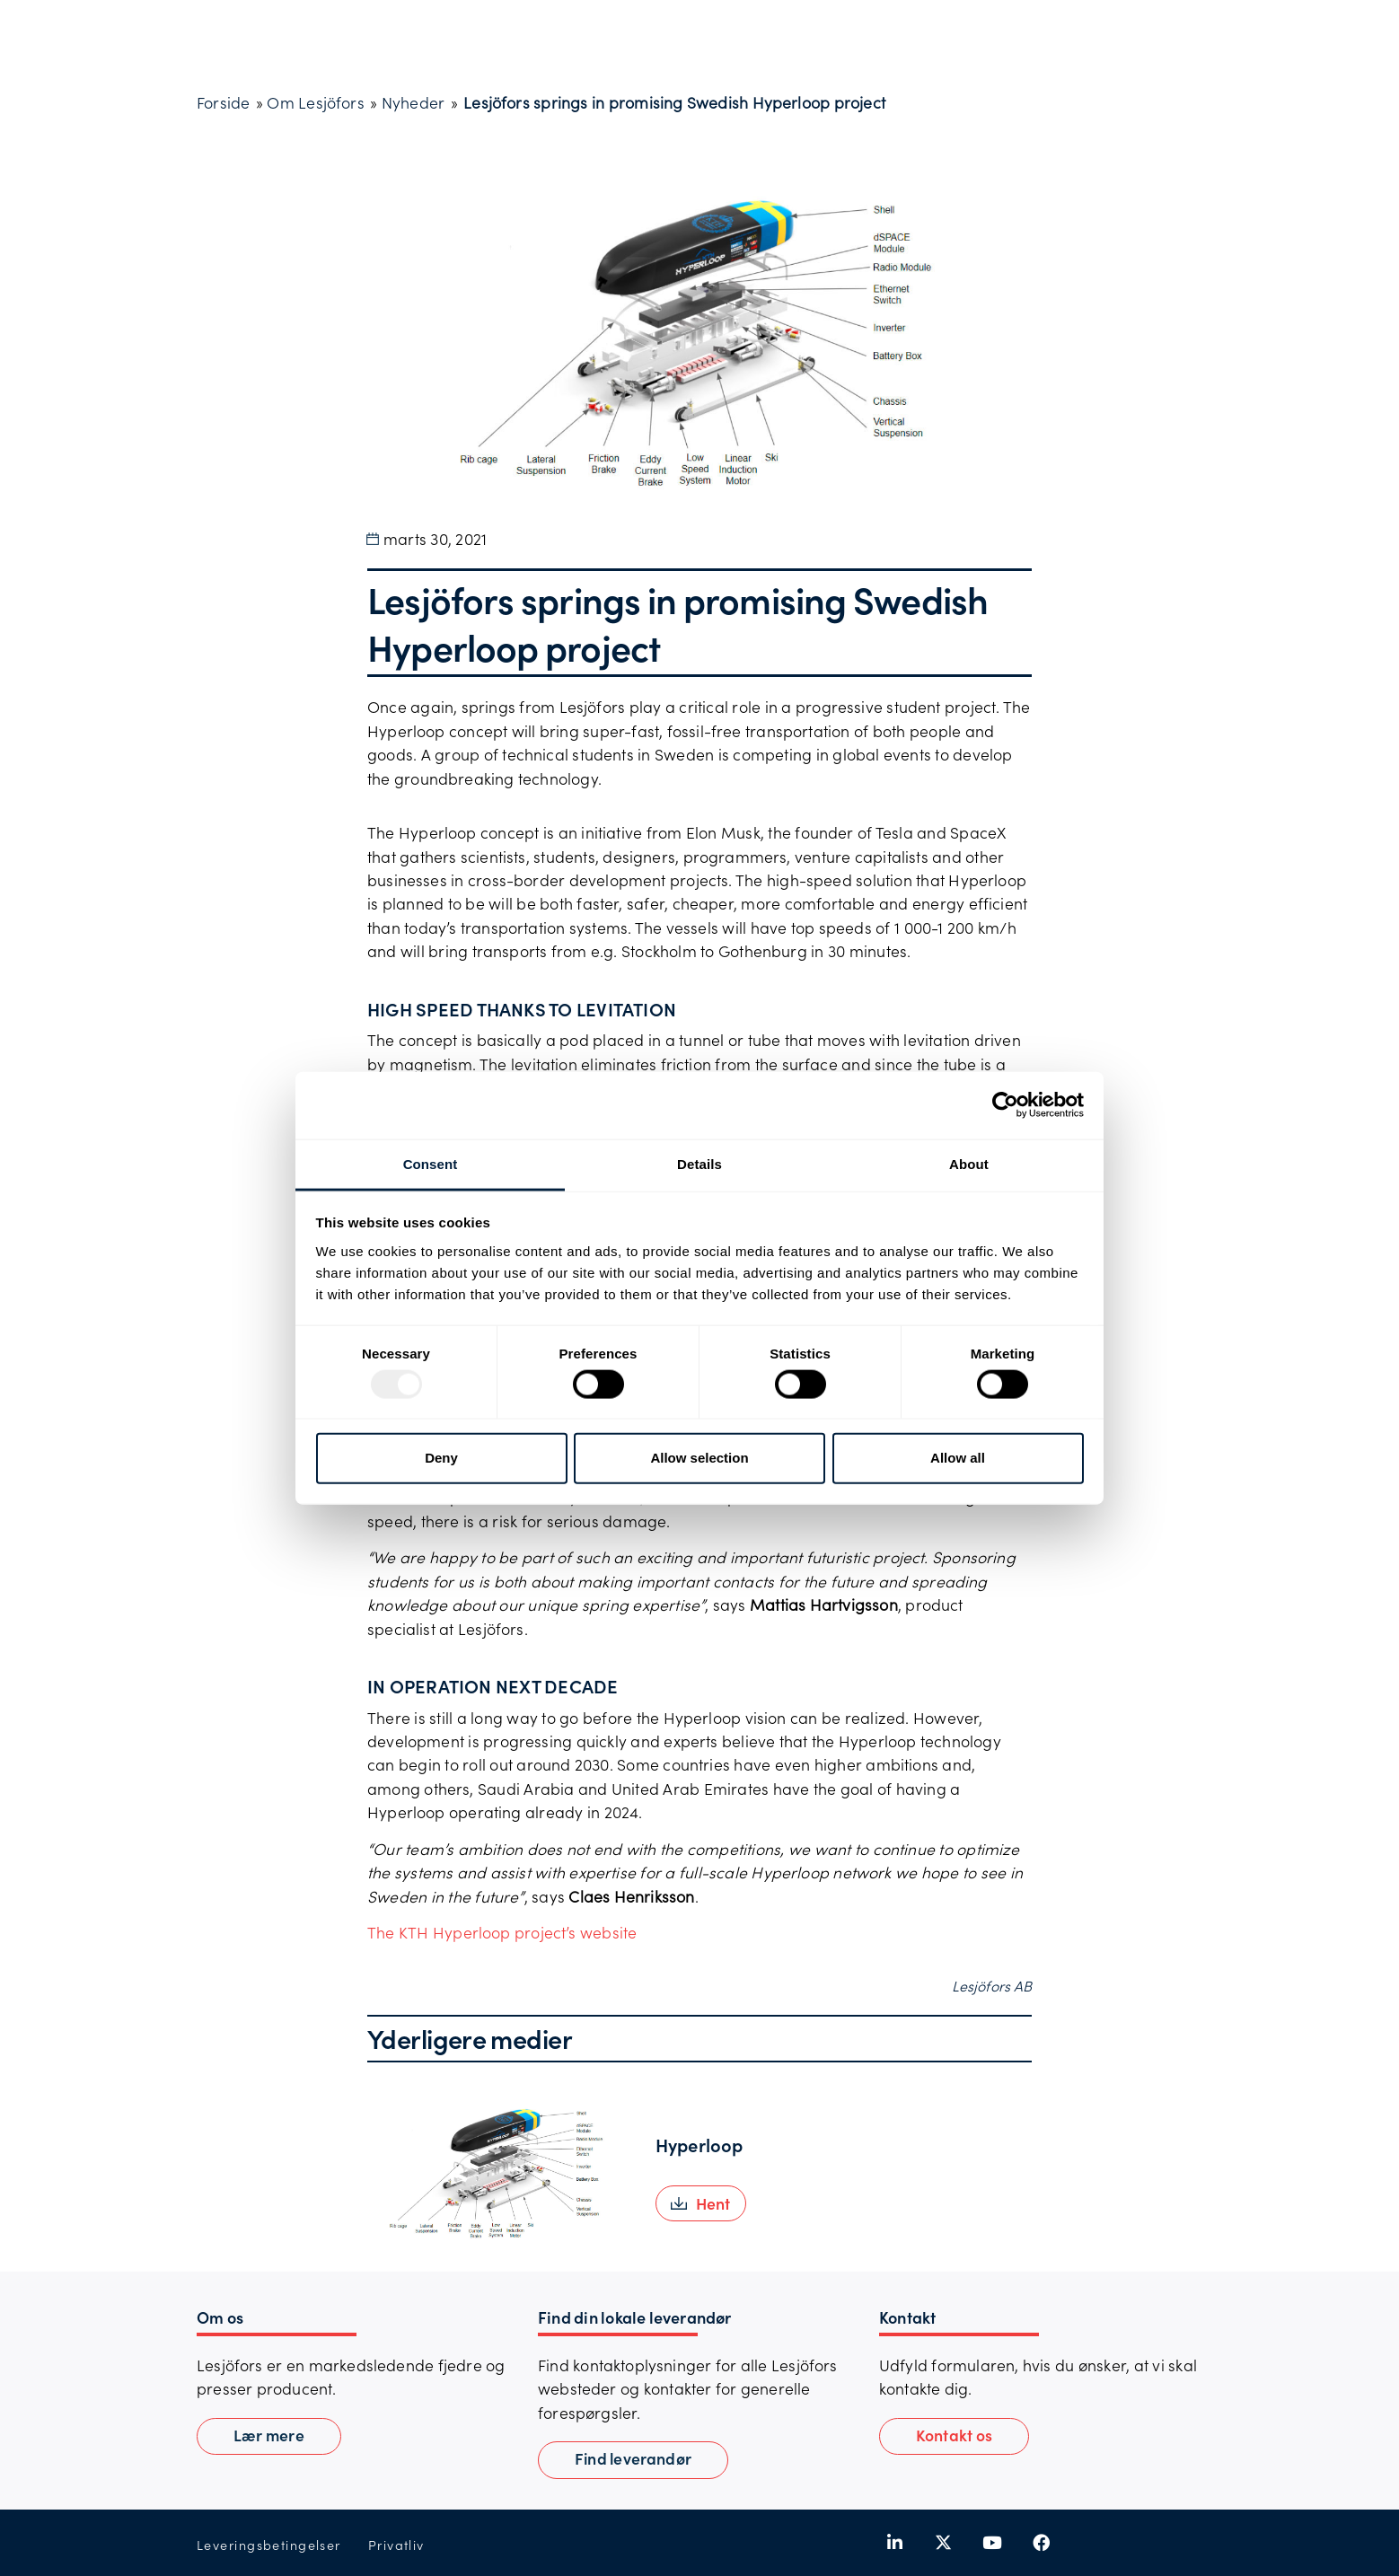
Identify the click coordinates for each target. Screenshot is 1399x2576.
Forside (223, 102)
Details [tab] (699, 1163)
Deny (441, 1457)
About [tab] (969, 1163)
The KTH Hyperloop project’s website (502, 1932)
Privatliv (396, 2545)
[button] (701, 2202)
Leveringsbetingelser (269, 2545)
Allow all (957, 1457)
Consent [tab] (430, 1163)
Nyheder (413, 102)
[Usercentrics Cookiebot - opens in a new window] (1005, 1105)
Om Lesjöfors (315, 102)
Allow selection (699, 1457)
